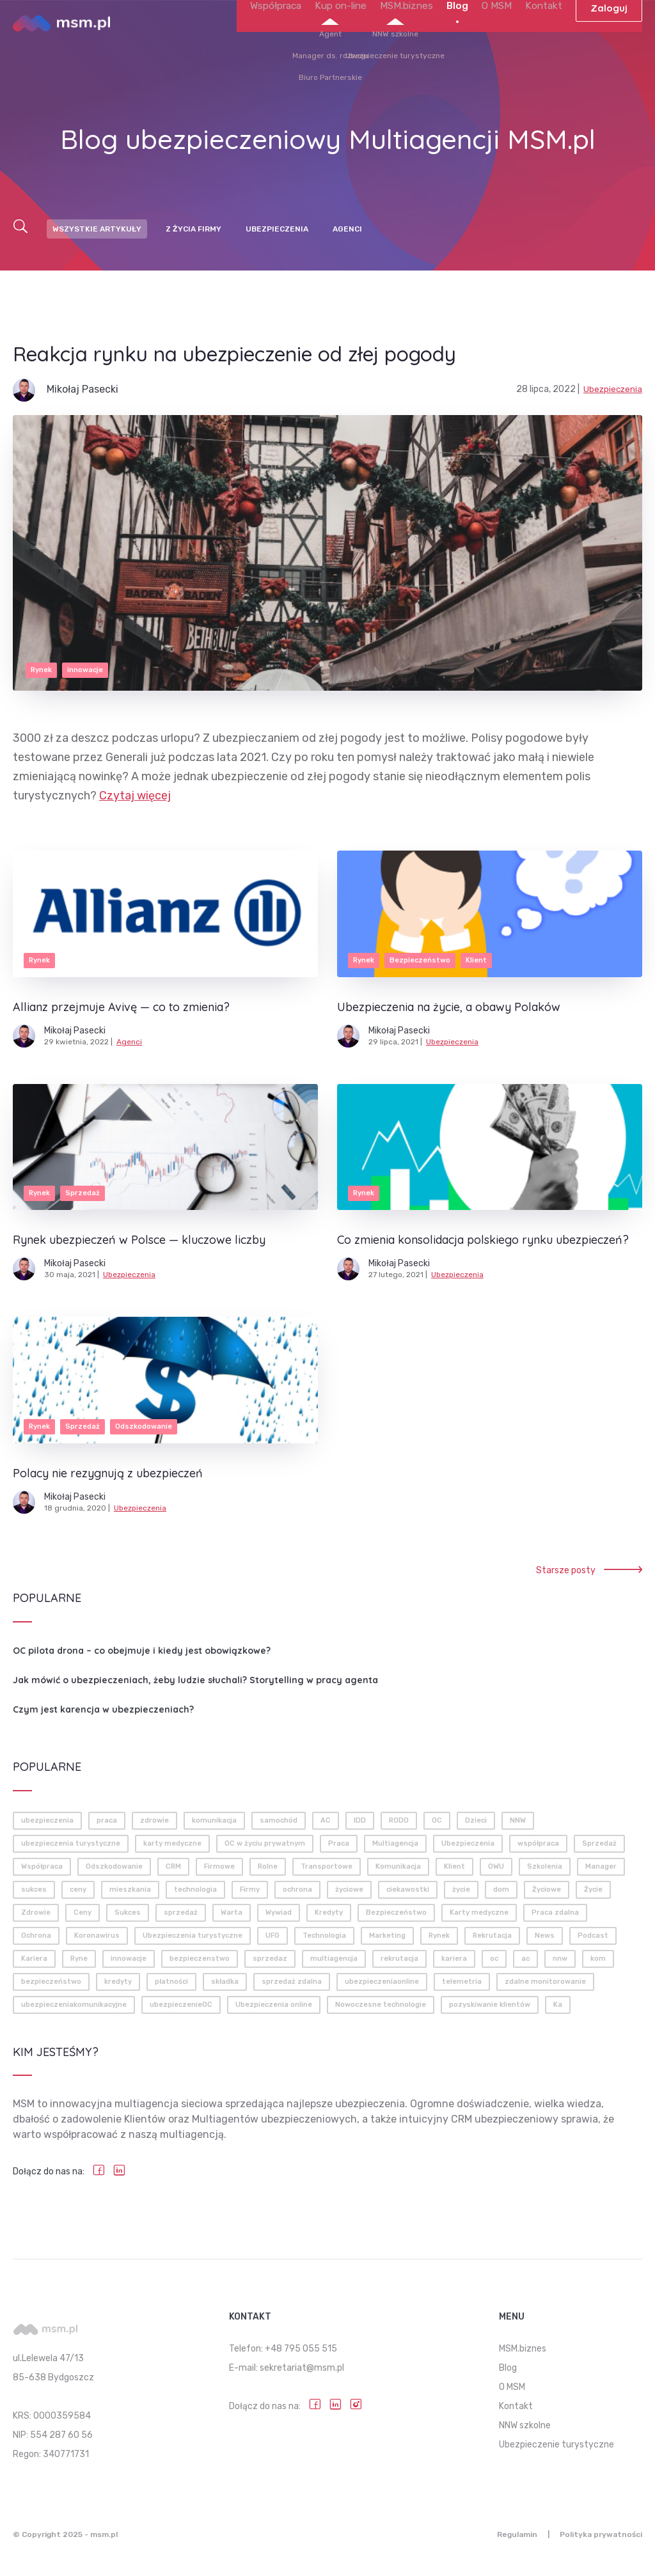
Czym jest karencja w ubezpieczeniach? (103, 1709)
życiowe (349, 1889)
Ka (557, 2004)
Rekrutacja (492, 1935)
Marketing (387, 1935)
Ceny (82, 1912)
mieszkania (130, 1889)
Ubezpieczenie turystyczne (556, 2444)
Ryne (79, 1958)
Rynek (439, 1935)
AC (325, 1820)
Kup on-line (358, 43)
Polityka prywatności (601, 2534)
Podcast (593, 1935)
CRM (173, 1866)
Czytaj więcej (135, 796)
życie (461, 1889)
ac (525, 1958)
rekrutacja (399, 1958)
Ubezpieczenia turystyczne (192, 1935)
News (545, 1935)
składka (225, 1981)
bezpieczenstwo (200, 1958)
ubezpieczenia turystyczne (70, 1843)
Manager (601, 1866)
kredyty (118, 1981)
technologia (195, 1889)
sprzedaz (270, 1958)
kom (598, 1958)
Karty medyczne (479, 1912)
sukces (34, 1889)
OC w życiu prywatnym (265, 1843)
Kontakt (545, 43)
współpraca (538, 1843)
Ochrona (36, 1935)
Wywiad (278, 1912)
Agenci (347, 228)
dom (501, 1889)
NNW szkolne (525, 2425)
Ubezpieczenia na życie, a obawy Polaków (448, 1007)
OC (437, 1820)
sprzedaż (181, 1912)
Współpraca (297, 43)
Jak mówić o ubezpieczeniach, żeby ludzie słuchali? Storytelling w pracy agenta (195, 1680)
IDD (360, 1820)
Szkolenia (544, 1866)
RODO (399, 1820)
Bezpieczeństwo (396, 1912)
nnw (560, 1958)
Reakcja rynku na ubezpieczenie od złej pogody (276, 352)
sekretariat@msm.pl (302, 2367)
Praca (338, 1843)
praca (107, 1820)
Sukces (127, 1912)
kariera (454, 1958)
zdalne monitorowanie (545, 1981)
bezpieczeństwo (51, 1981)
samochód (278, 1820)
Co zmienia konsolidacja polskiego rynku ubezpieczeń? (483, 1239)
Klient (454, 1866)
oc (494, 1958)
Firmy (250, 1889)
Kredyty (329, 1912)
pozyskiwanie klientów (489, 2004)
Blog (465, 43)
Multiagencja (395, 1843)
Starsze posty (589, 1570)
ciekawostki (407, 1889)
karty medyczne (172, 1843)
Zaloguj (608, 43)
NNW (518, 1820)
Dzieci (476, 1820)
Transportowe (326, 1866)
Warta (231, 1912)
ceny (78, 1889)
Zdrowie (36, 1912)
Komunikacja (398, 1866)
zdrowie (154, 1820)
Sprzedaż (599, 1843)
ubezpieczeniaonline (382, 1981)
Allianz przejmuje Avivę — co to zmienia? (121, 1007)
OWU (496, 1866)
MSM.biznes (417, 43)
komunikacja (214, 1820)
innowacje (128, 1958)
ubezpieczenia (47, 1820)
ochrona (297, 1889)
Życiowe (546, 1889)
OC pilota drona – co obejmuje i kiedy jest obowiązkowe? (142, 1650)
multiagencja (334, 1958)
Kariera (34, 1958)
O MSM (502, 43)
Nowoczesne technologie (380, 2004)
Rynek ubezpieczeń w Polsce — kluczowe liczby (139, 1239)
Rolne (268, 1866)
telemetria (462, 1981)
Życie (593, 1889)
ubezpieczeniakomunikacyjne (74, 2004)
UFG (272, 1935)
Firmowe (219, 1866)
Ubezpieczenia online (273, 2004)
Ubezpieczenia (277, 228)
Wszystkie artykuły (96, 228)
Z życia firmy (193, 228)
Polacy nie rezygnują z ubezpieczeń (108, 1473)
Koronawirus (97, 1935)
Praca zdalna (555, 1912)
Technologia (324, 1935)
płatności (171, 1981)
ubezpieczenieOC (181, 2004)
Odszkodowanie (114, 1866)
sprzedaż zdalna (292, 1981)
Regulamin (508, 2534)
